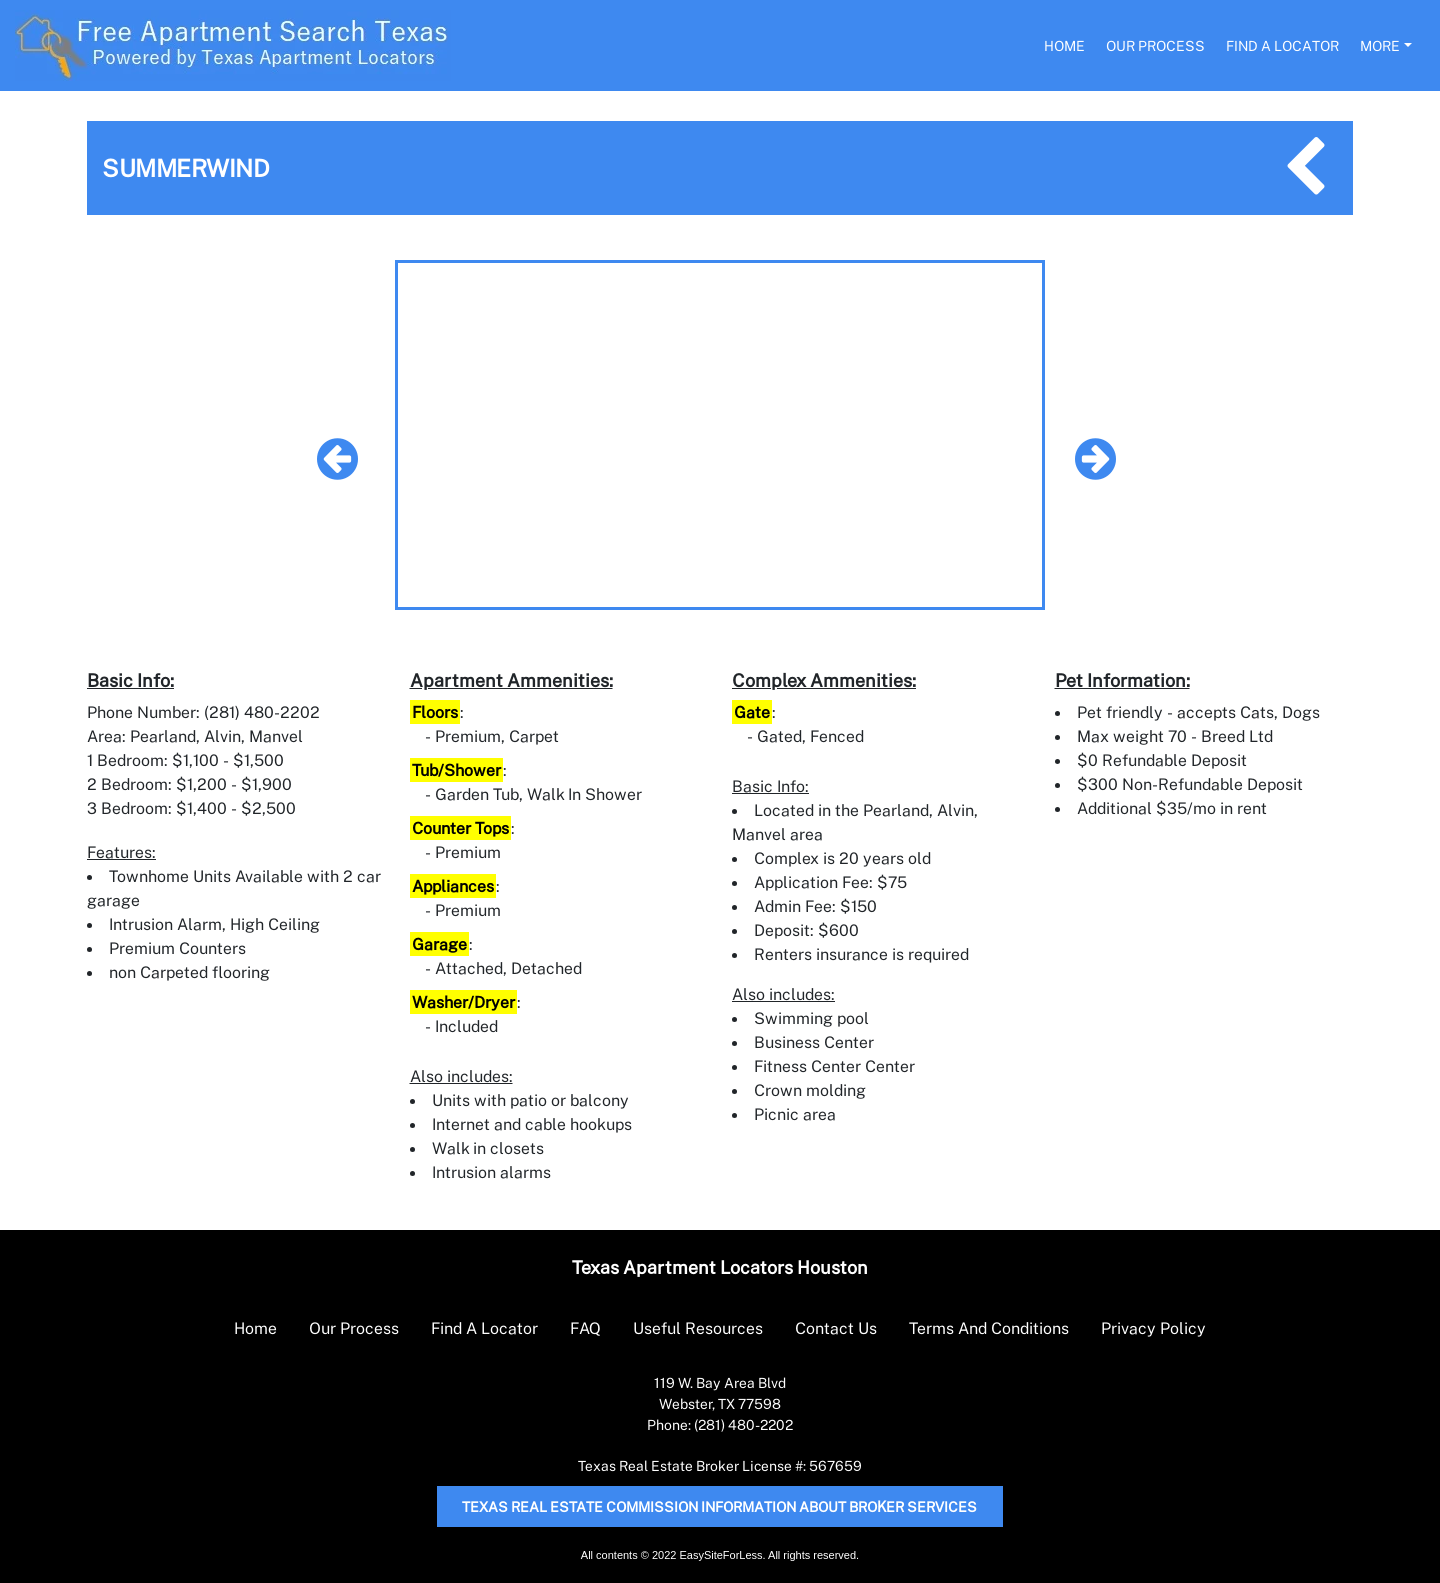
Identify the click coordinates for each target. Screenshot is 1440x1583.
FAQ (585, 1328)
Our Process (1155, 45)
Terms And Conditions (989, 1328)
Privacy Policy (1153, 1328)
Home (1064, 45)
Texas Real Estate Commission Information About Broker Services (719, 1506)
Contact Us (836, 1328)
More (1380, 45)
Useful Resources (698, 1328)
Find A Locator (1282, 45)
